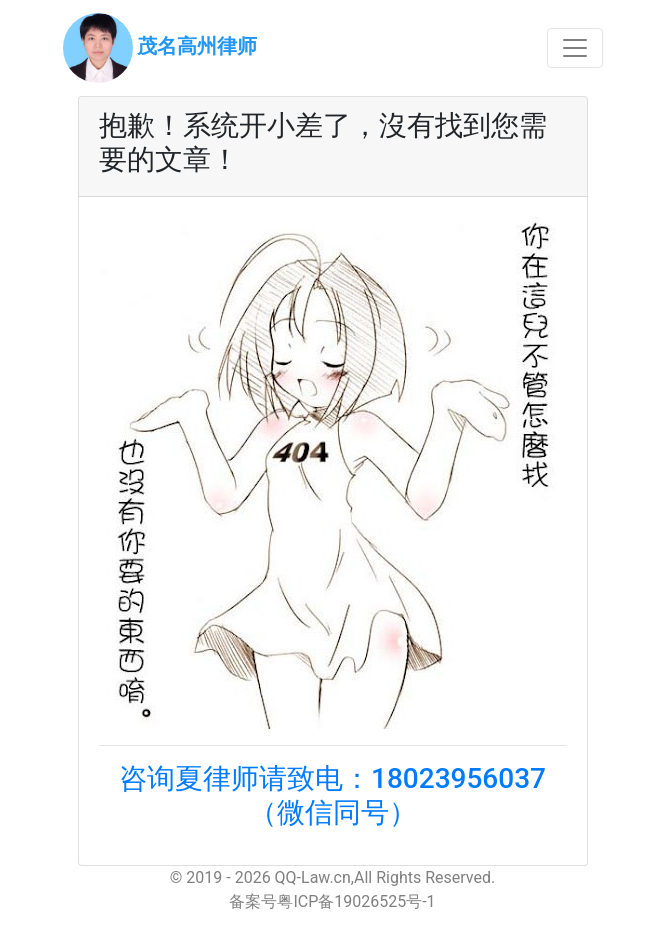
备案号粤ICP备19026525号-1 (332, 901)
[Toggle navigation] (575, 48)
